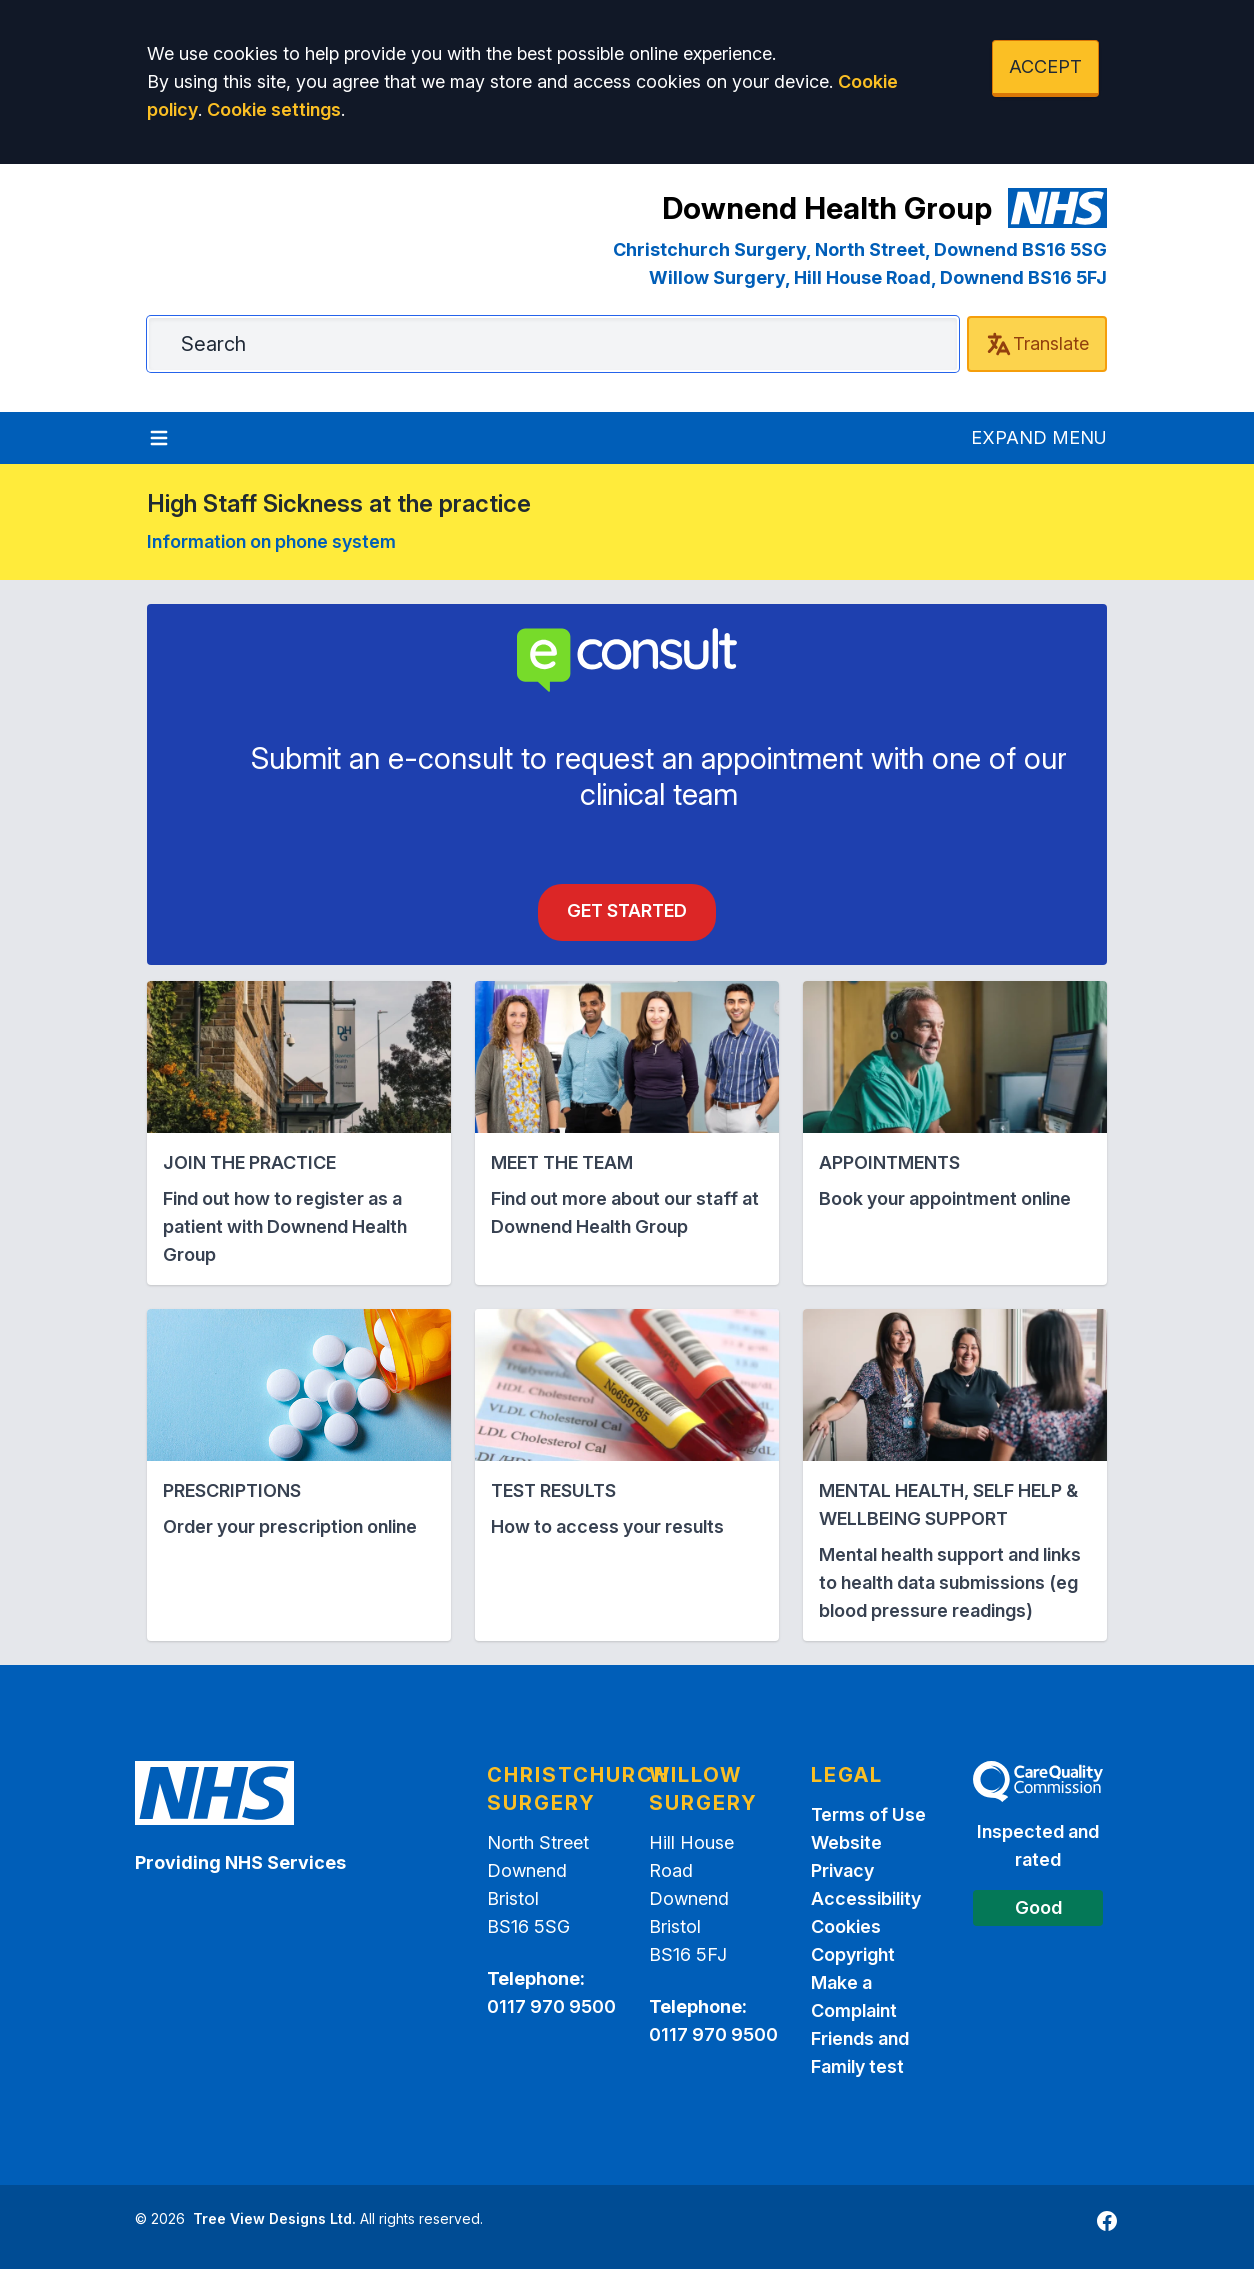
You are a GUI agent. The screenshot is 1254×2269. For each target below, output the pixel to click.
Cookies (846, 1926)
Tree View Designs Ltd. (274, 2218)
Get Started (627, 910)
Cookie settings (274, 109)
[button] (299, 1133)
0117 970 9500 (551, 2006)
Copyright (853, 1954)
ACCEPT (1045, 66)
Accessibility (866, 1898)
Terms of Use (868, 1814)
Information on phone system (271, 541)
